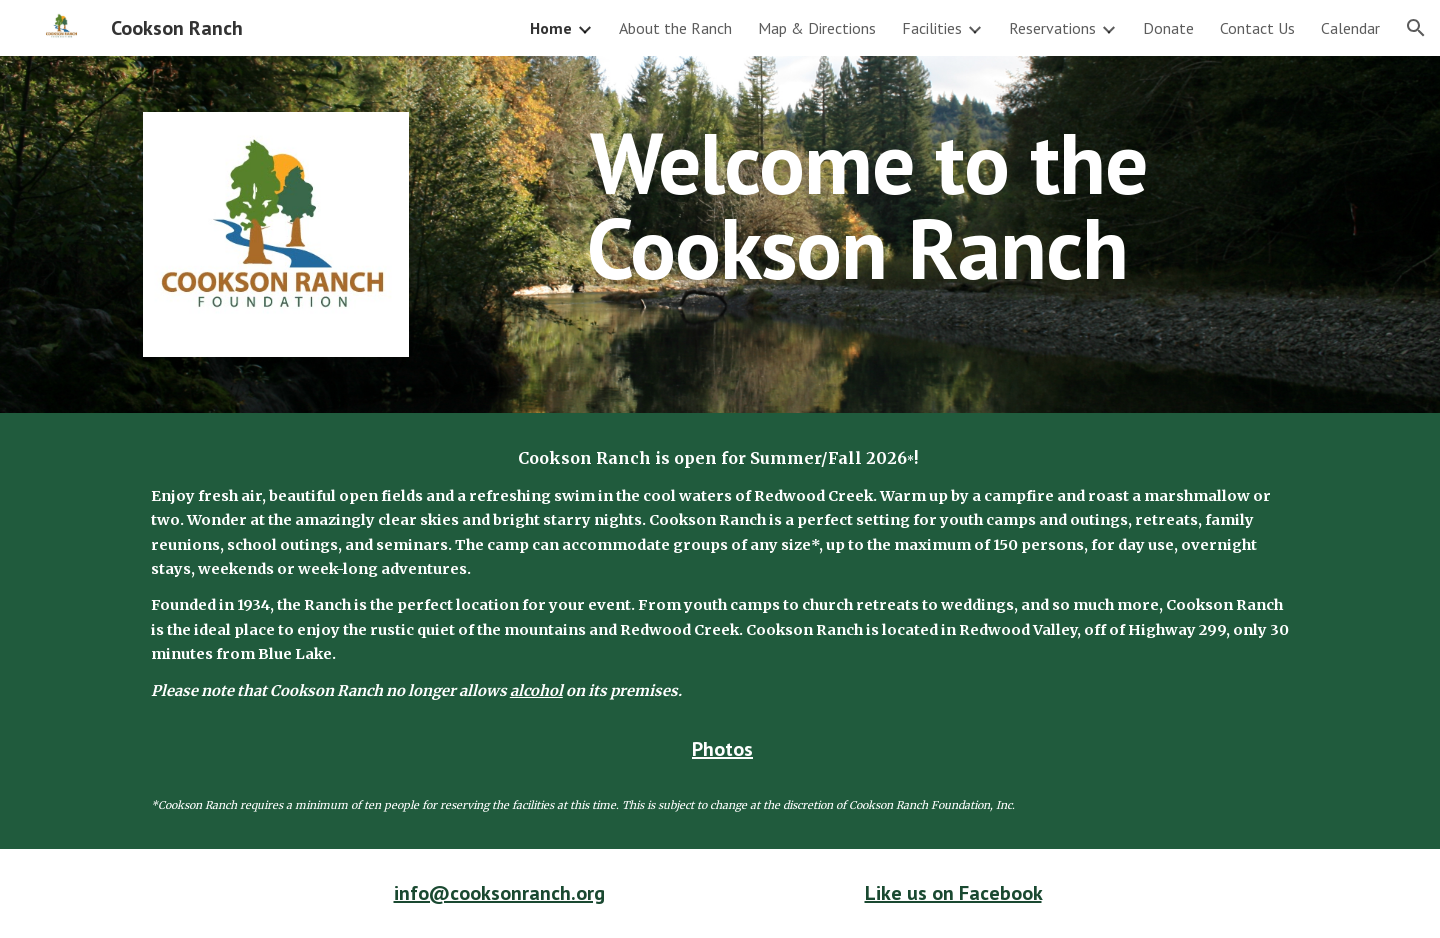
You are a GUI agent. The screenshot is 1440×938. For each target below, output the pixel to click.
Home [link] (551, 28)
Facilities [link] (932, 28)
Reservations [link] (1052, 28)
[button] (1416, 28)
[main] (868, 205)
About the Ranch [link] (675, 28)
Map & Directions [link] (817, 28)
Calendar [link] (1350, 28)
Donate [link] (1168, 28)
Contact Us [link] (1257, 28)
